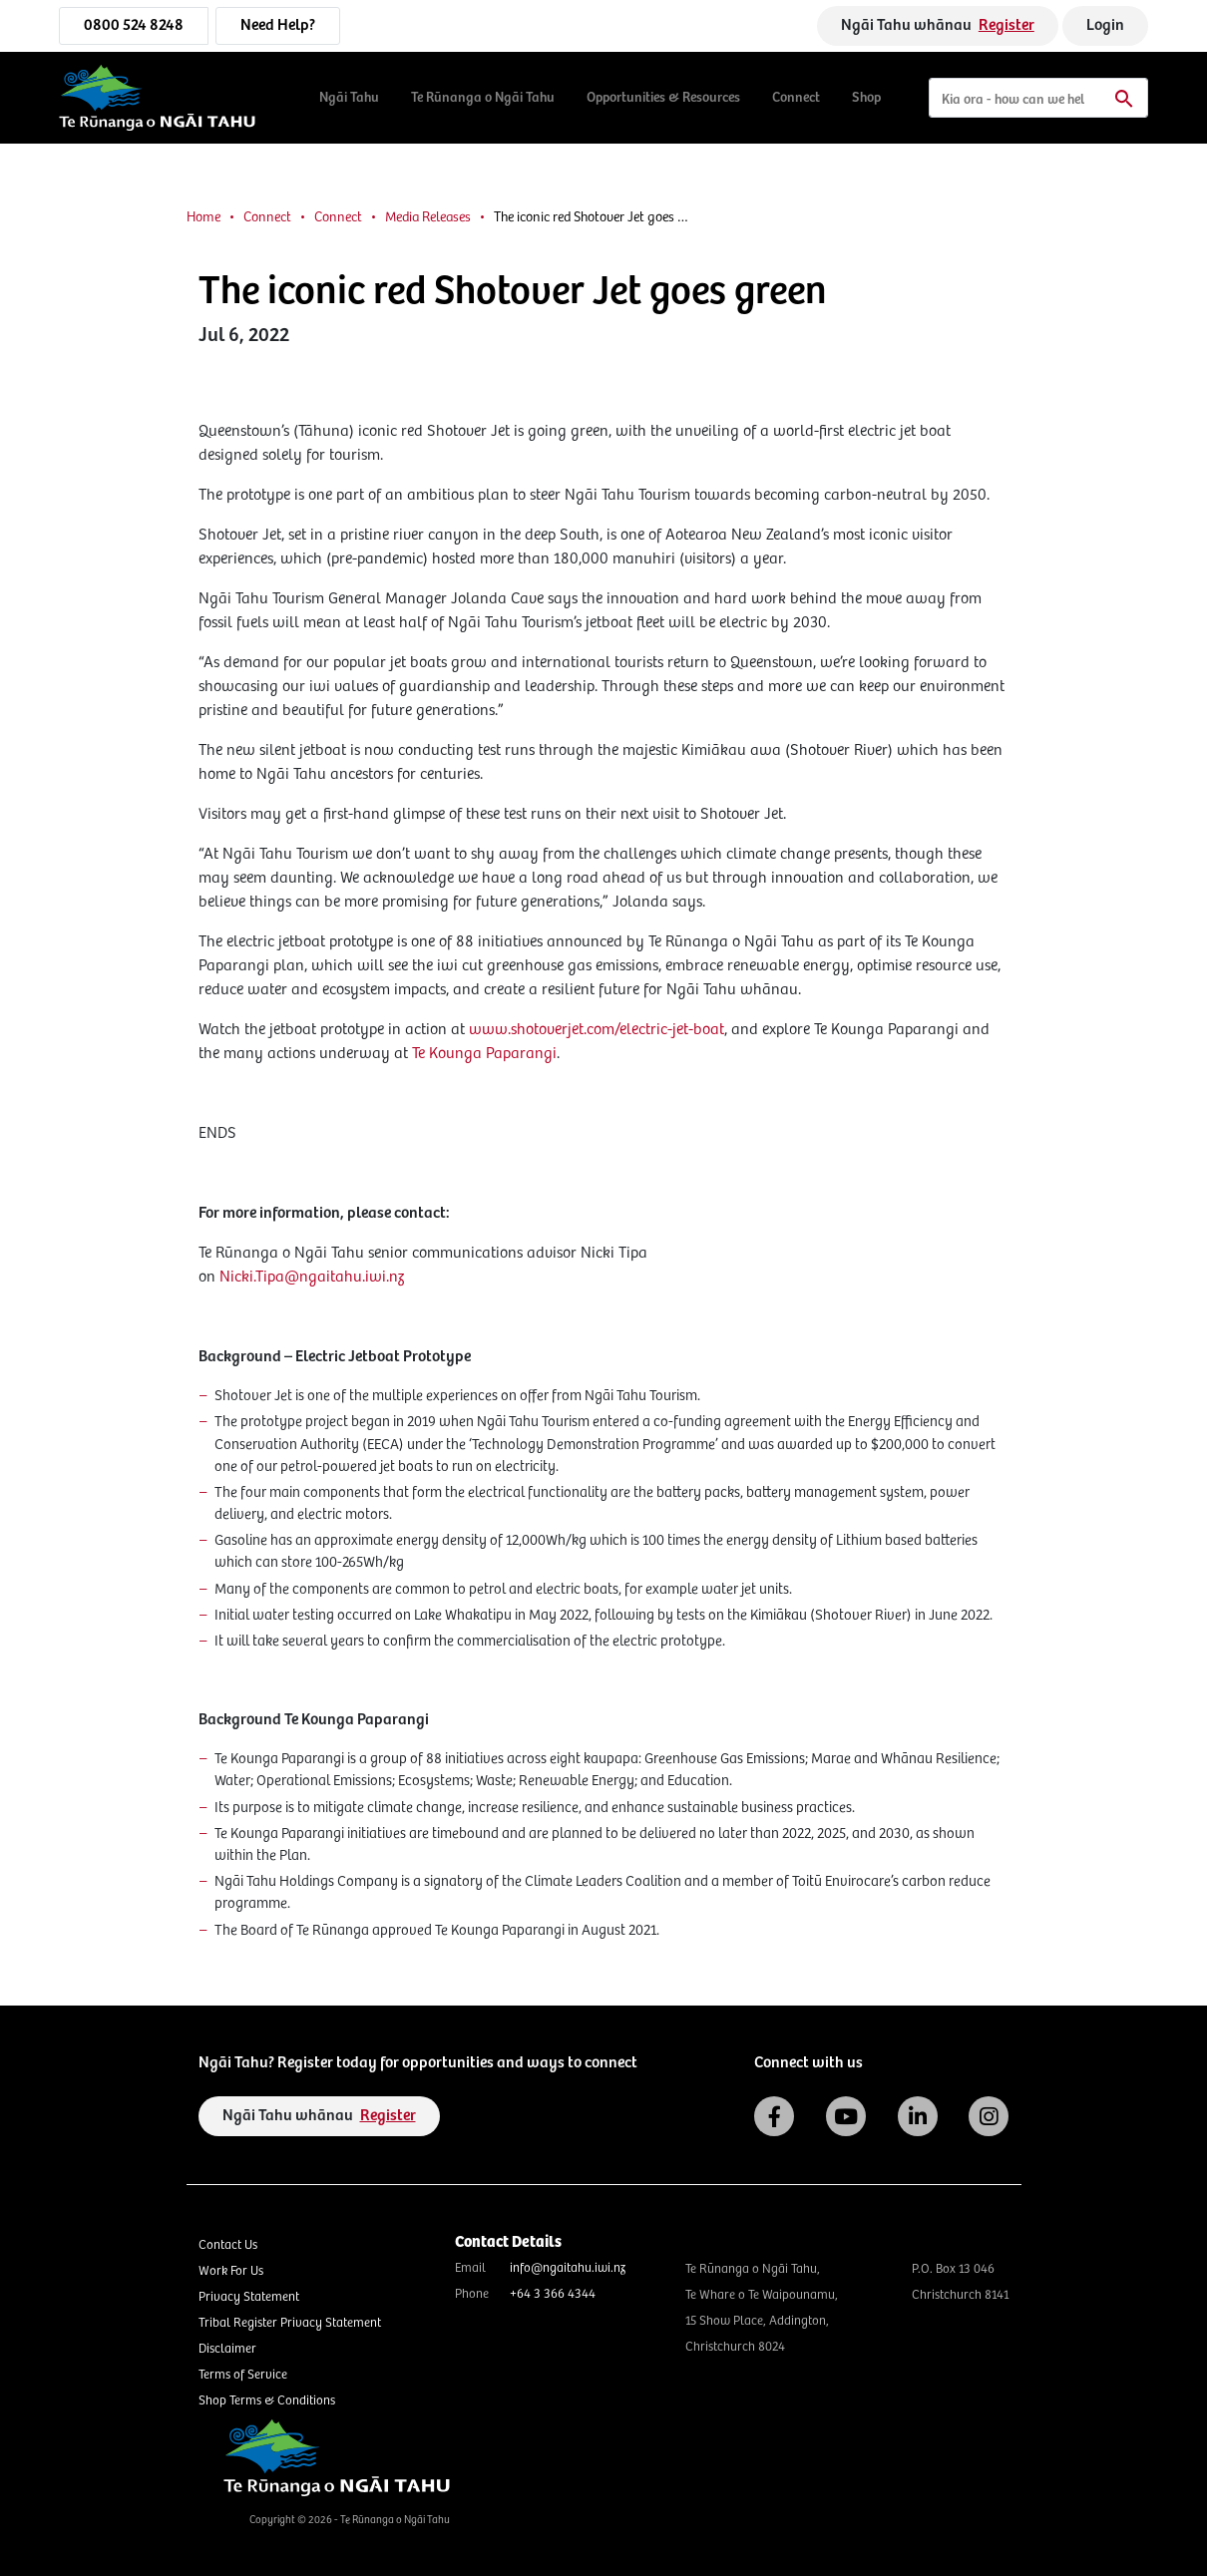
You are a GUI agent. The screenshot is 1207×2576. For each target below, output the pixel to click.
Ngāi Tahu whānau (937, 25)
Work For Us (231, 2271)
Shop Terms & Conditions (267, 2400)
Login (1105, 25)
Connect (796, 98)
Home (203, 217)
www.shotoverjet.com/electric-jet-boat (596, 1029)
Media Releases (428, 217)
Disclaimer (227, 2349)
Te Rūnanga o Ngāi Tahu (483, 98)
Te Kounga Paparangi (484, 1053)
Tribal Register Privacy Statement (290, 2323)
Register (1006, 25)
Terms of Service (243, 2375)
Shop (866, 98)
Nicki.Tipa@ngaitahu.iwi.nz (311, 1277)
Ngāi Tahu (349, 98)
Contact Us (228, 2245)
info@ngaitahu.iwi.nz (567, 2268)
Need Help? (277, 25)
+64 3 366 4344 (553, 2294)
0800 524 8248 (134, 25)
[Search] (1038, 98)
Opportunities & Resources (663, 98)
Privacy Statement (249, 2297)
